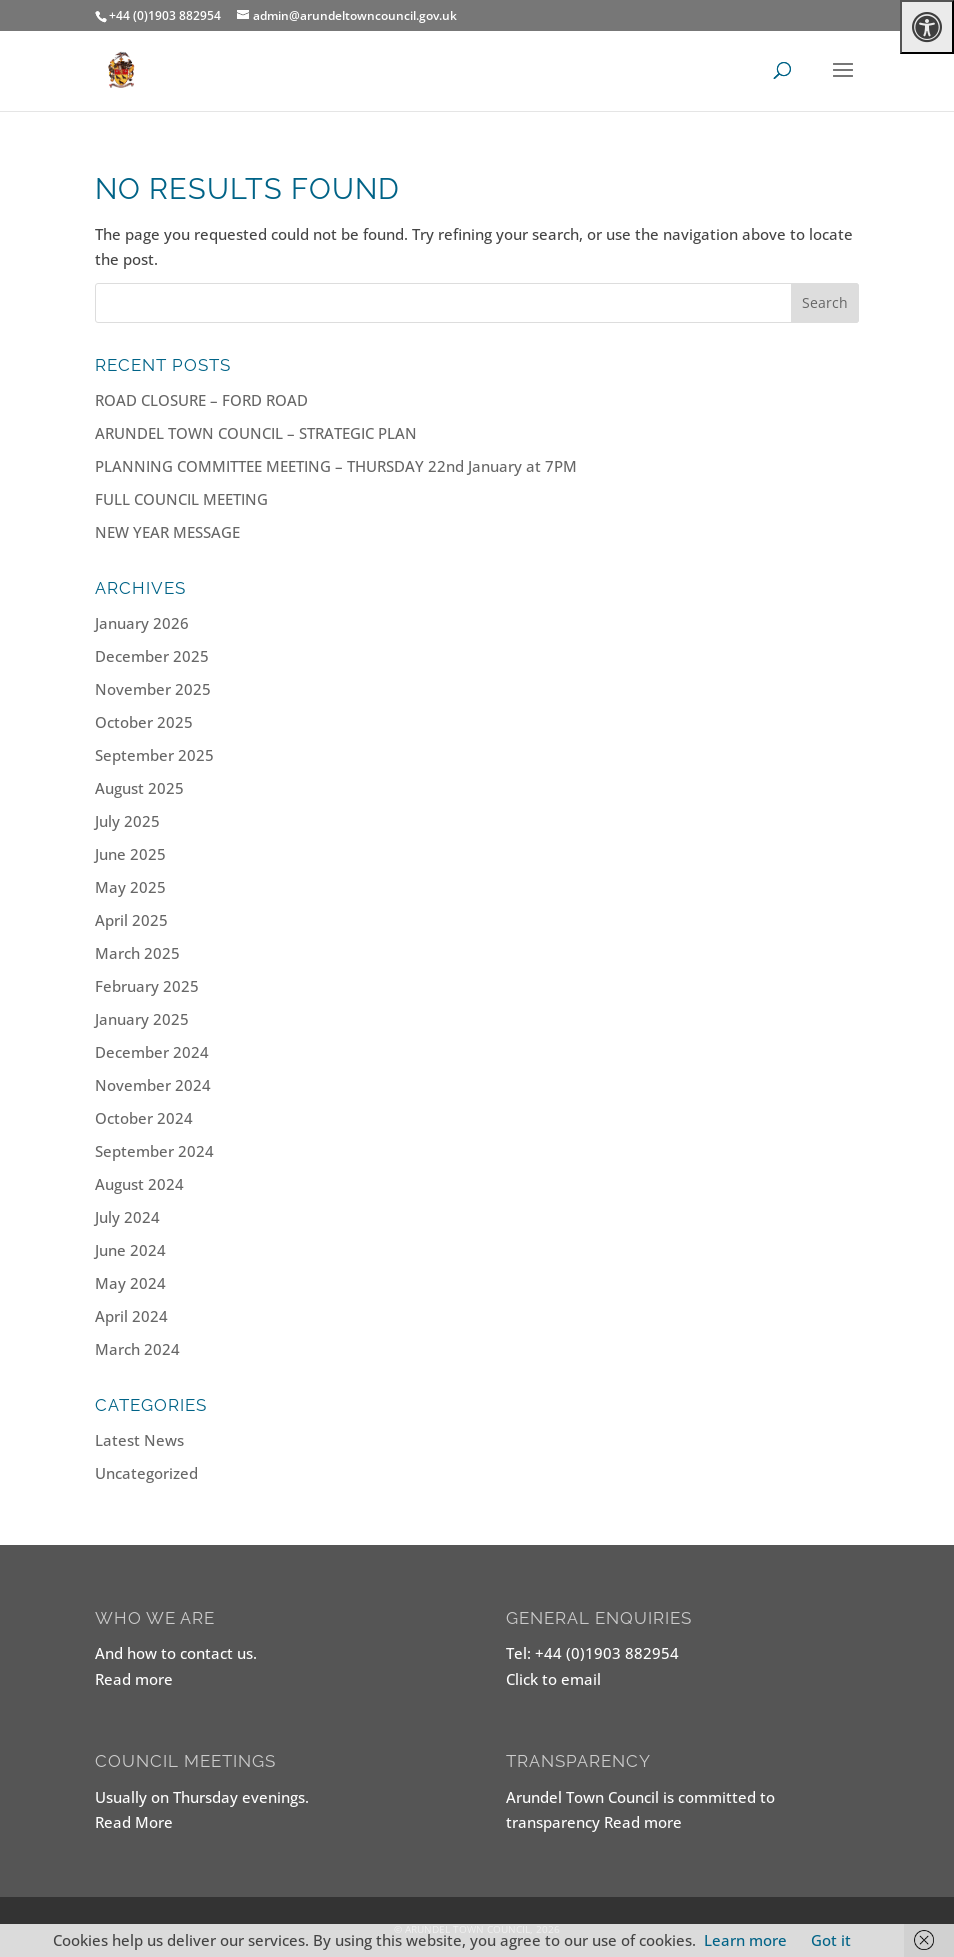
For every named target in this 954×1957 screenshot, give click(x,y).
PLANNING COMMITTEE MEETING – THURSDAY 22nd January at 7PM (336, 466)
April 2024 (131, 1316)
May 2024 (130, 1283)
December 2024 (152, 1052)
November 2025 (153, 689)
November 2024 (153, 1085)
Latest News (139, 1440)
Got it (831, 1940)
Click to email (553, 1679)
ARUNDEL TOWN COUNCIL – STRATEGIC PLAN (256, 433)
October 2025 (144, 722)
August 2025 (139, 788)
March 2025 (137, 953)
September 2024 (154, 1151)
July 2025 (127, 821)
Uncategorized (146, 1473)
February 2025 (147, 986)
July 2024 (127, 1217)
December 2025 (152, 656)
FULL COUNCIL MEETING (181, 499)
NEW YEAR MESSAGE (167, 532)
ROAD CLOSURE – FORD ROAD (201, 400)
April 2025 (131, 920)
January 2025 (142, 1019)
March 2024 (137, 1349)
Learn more (745, 1940)
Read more (134, 1679)
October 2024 (144, 1118)
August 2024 (139, 1184)
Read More (134, 1822)
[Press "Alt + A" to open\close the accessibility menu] (927, 27)
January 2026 (142, 623)
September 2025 (154, 755)
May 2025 (130, 887)
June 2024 (130, 1250)
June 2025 (130, 854)
